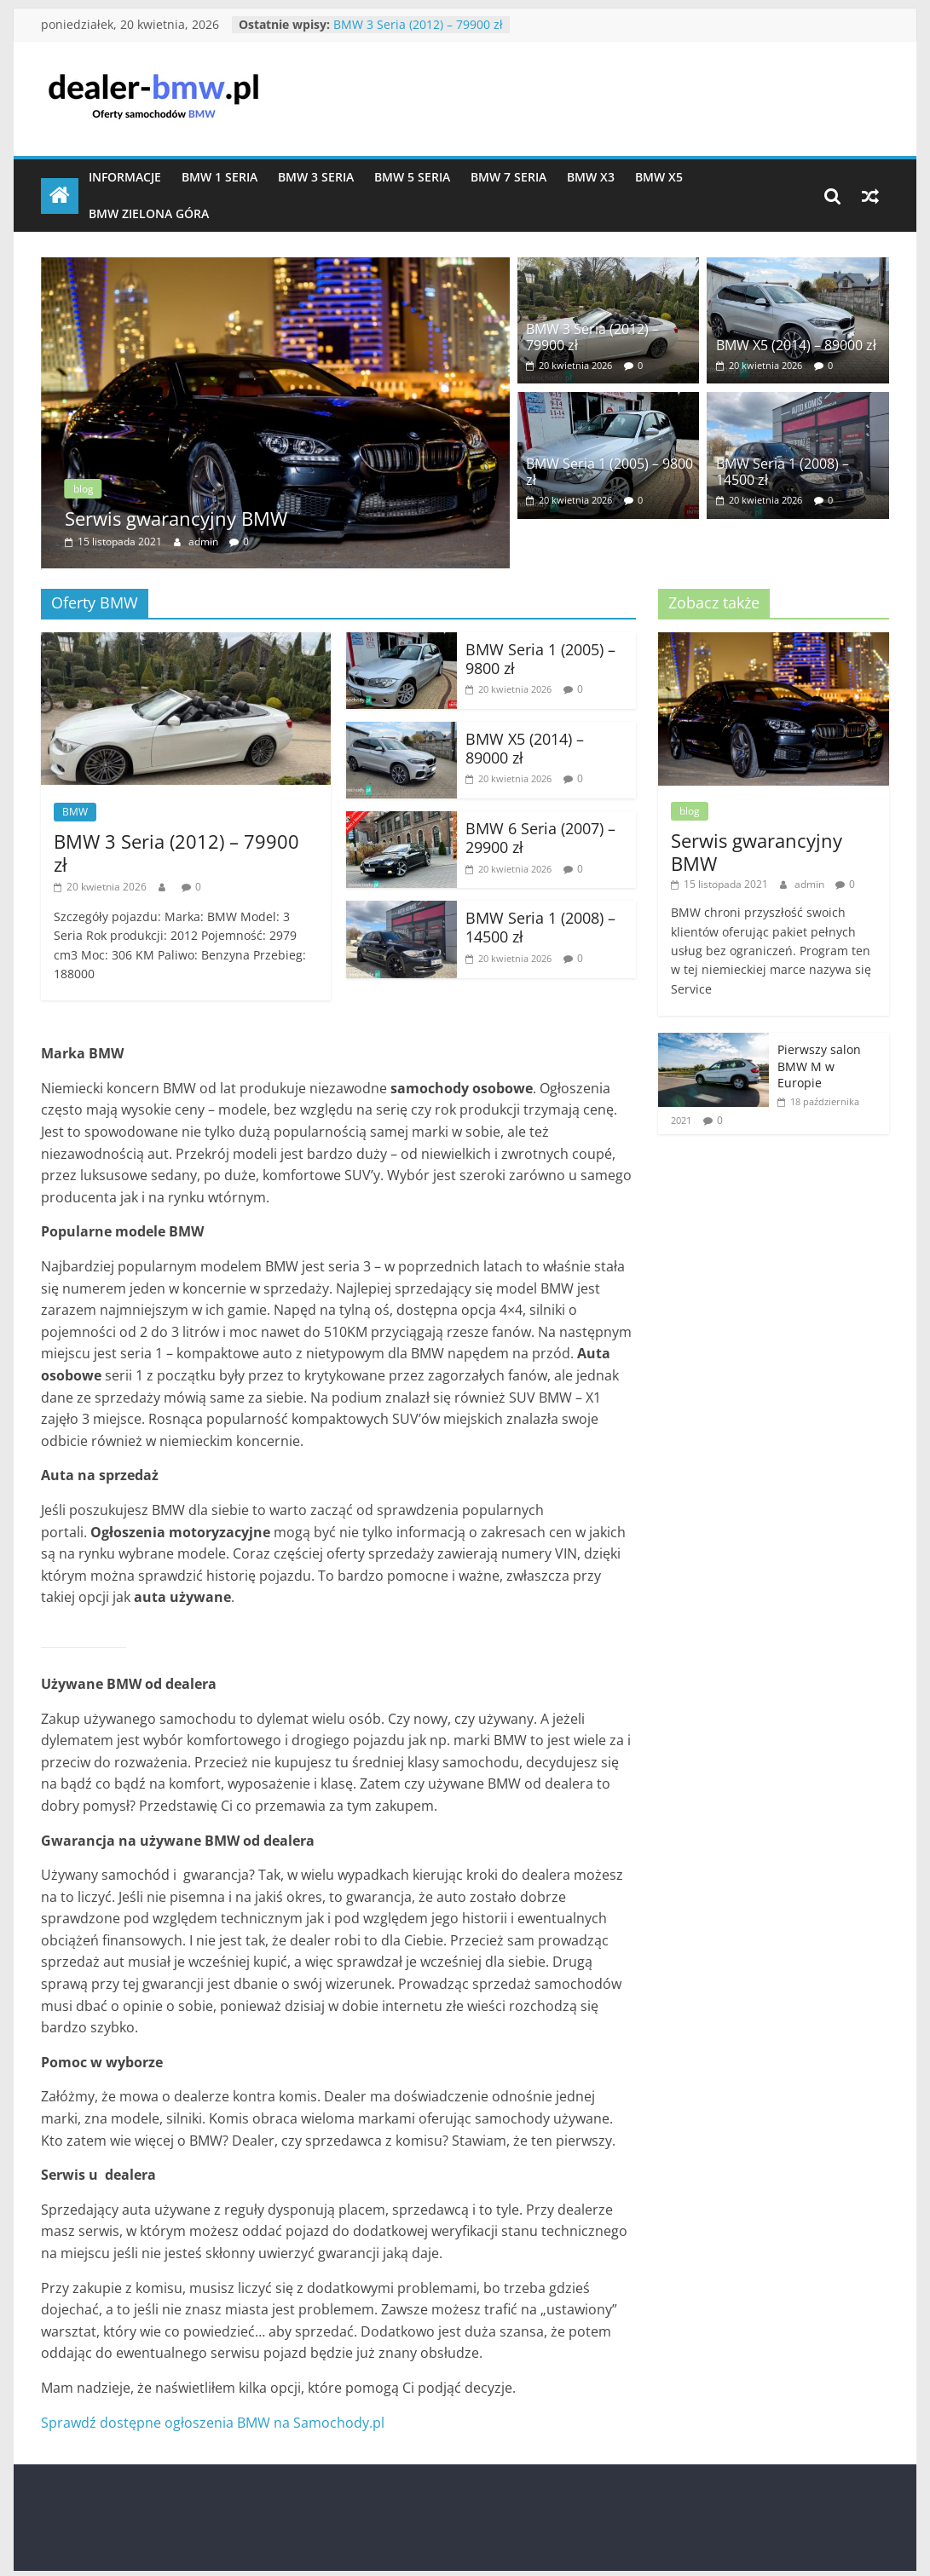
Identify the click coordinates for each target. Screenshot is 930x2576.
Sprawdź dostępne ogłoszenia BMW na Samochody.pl (212, 2418)
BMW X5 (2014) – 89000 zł (796, 345)
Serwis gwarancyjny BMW (176, 518)
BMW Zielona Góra (149, 213)
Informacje (125, 177)
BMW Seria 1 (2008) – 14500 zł (782, 471)
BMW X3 (591, 177)
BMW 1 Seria (219, 177)
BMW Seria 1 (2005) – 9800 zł (609, 471)
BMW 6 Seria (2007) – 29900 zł (540, 834)
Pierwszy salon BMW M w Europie (819, 1062)
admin (204, 541)
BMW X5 (659, 177)
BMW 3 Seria (316, 177)
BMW (75, 807)
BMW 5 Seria (412, 177)
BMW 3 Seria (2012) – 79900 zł (418, 24)
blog (83, 488)
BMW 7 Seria (508, 177)
